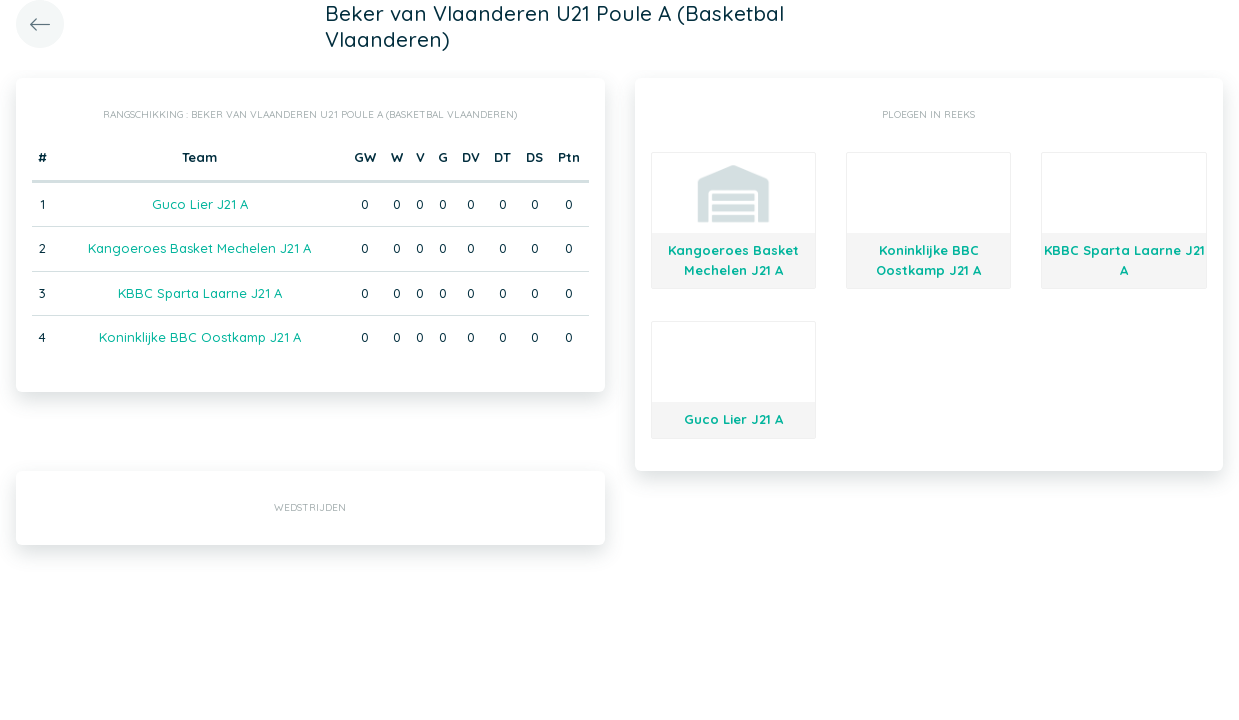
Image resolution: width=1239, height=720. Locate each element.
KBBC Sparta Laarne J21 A (200, 293)
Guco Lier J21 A (200, 204)
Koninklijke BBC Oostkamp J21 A (200, 337)
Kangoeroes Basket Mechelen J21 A (199, 248)
